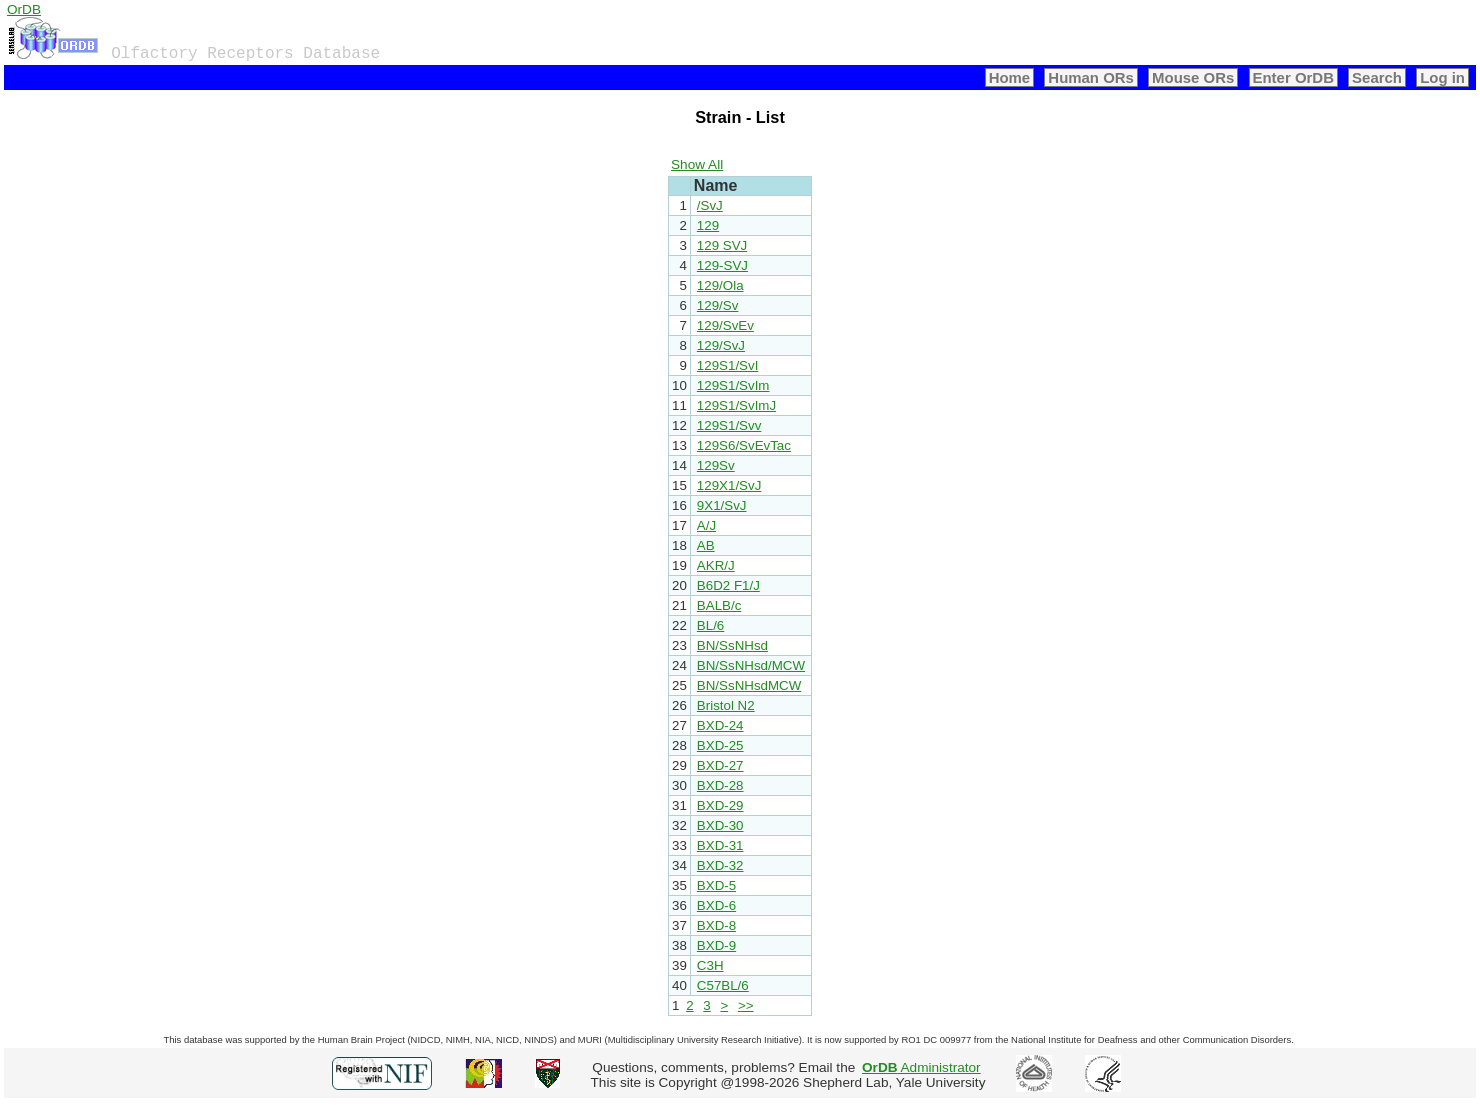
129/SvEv (725, 325)
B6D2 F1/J (728, 585)
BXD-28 (720, 785)
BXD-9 (716, 945)
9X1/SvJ (722, 505)
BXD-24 (720, 725)
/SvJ (710, 205)
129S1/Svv (729, 425)
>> (746, 1005)
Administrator (921, 1067)
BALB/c (719, 605)
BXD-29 (720, 805)
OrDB (24, 9)
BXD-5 (716, 885)
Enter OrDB (1293, 77)
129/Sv (718, 305)
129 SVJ (722, 245)
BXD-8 (716, 925)
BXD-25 (720, 745)
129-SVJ (722, 265)
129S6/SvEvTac (744, 445)
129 (708, 225)
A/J (706, 525)
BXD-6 (716, 905)
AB (706, 545)
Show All (697, 164)
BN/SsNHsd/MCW (751, 665)
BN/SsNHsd (732, 645)
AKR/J (716, 565)
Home (1010, 77)
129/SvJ (721, 345)
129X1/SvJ (729, 485)
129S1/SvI (728, 365)
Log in (1442, 77)
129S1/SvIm (733, 385)
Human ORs (1091, 77)
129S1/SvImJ (736, 405)
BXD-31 (720, 845)
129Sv (716, 465)
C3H (710, 965)
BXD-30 (720, 825)
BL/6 (710, 625)
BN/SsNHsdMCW (749, 685)
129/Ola (720, 285)
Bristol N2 (726, 705)
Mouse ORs (1193, 77)
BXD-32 (720, 865)
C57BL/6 (723, 985)
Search (1377, 77)
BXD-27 (720, 765)
